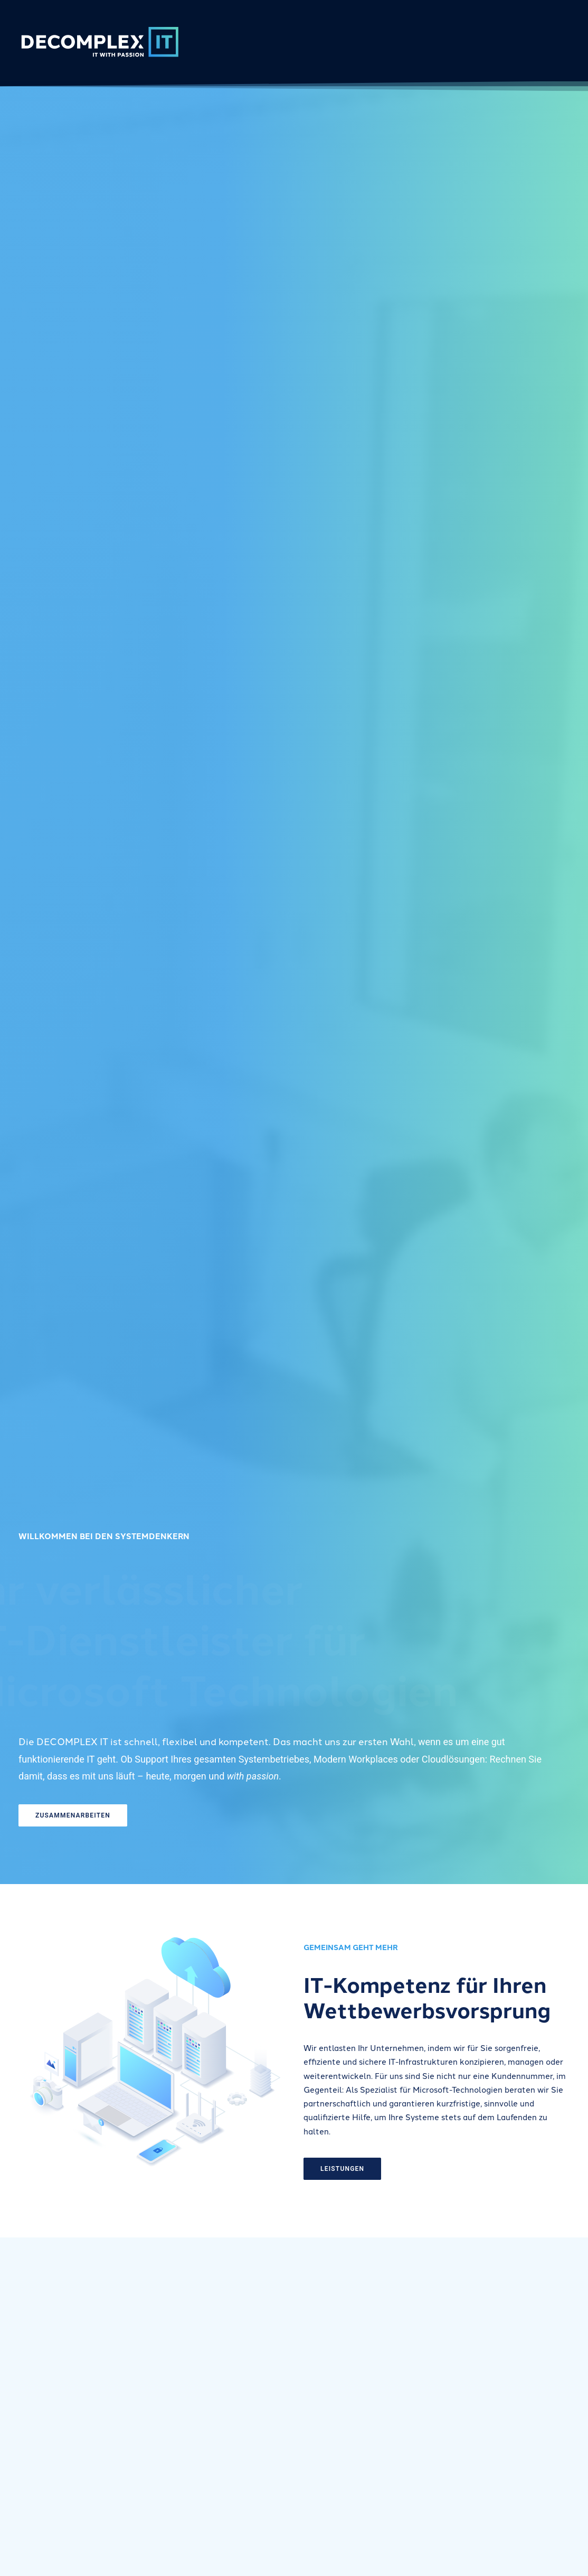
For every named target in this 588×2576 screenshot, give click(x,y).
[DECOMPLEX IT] (98, 40)
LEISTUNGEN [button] (383, 2168)
